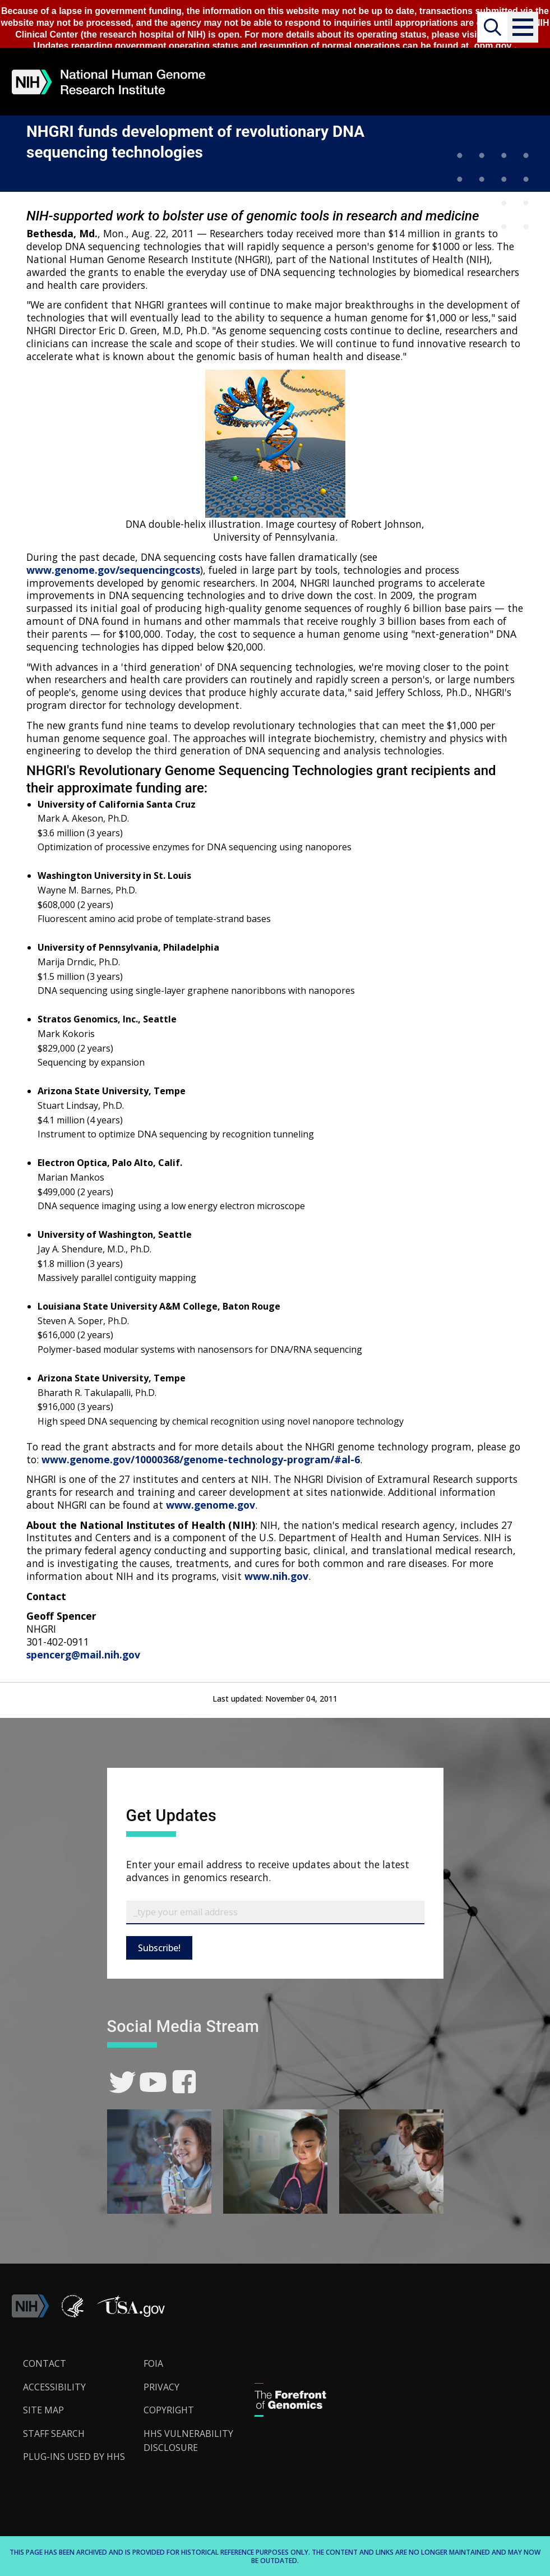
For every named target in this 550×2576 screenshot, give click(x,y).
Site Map (43, 2410)
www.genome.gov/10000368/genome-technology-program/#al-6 (200, 1459)
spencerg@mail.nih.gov (83, 1654)
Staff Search (54, 2433)
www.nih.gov (276, 1576)
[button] (522, 27)
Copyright (169, 2410)
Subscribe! (159, 1948)
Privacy (161, 2387)
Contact (44, 2363)
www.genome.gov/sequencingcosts (113, 570)
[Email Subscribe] (275, 1912)
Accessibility (54, 2387)
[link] (122, 2082)
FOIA (153, 2363)
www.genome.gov (210, 1505)
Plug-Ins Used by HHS (74, 2456)
